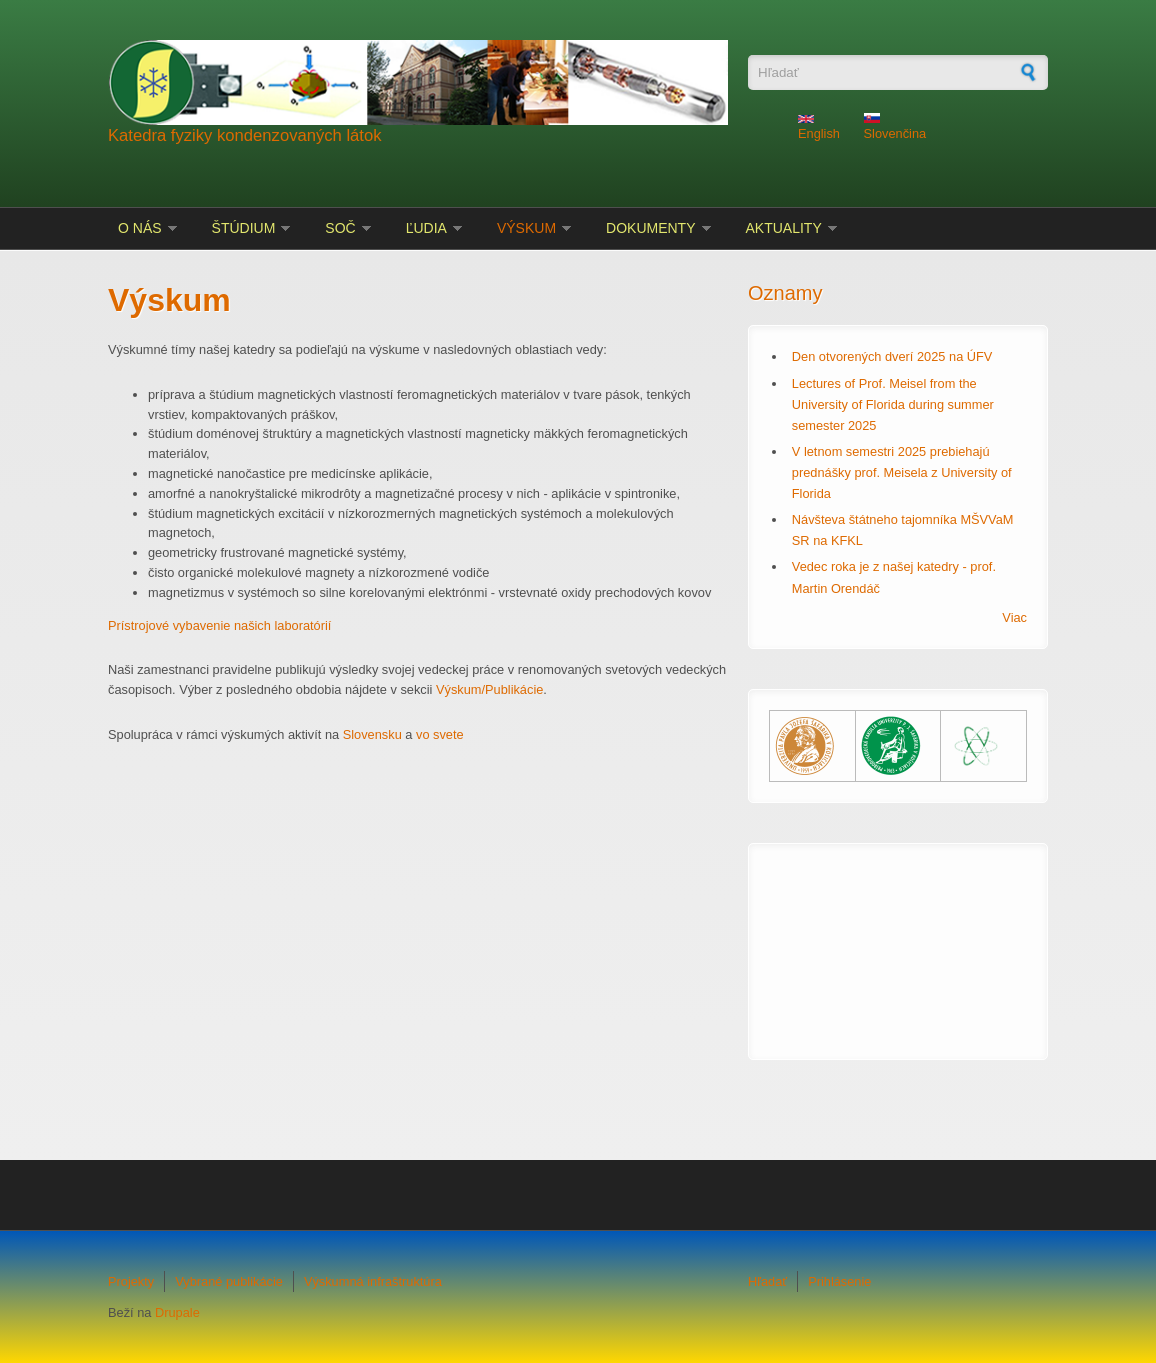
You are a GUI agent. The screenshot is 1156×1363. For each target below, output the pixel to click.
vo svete (440, 734)
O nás (140, 228)
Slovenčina (895, 127)
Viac (1014, 617)
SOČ (340, 228)
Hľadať (767, 1281)
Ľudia (426, 228)
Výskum (526, 228)
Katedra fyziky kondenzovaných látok (245, 135)
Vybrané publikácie (229, 1281)
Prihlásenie (839, 1281)
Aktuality (784, 228)
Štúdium (244, 228)
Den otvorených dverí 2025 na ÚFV (892, 356)
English (819, 128)
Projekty (131, 1281)
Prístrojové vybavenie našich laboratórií (219, 625)
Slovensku (372, 734)
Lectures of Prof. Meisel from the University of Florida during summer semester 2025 (893, 404)
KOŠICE (898, 939)
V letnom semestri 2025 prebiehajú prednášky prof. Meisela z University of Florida (902, 472)
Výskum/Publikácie (489, 689)
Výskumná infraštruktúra (373, 1281)
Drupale (177, 1312)
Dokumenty (650, 228)
